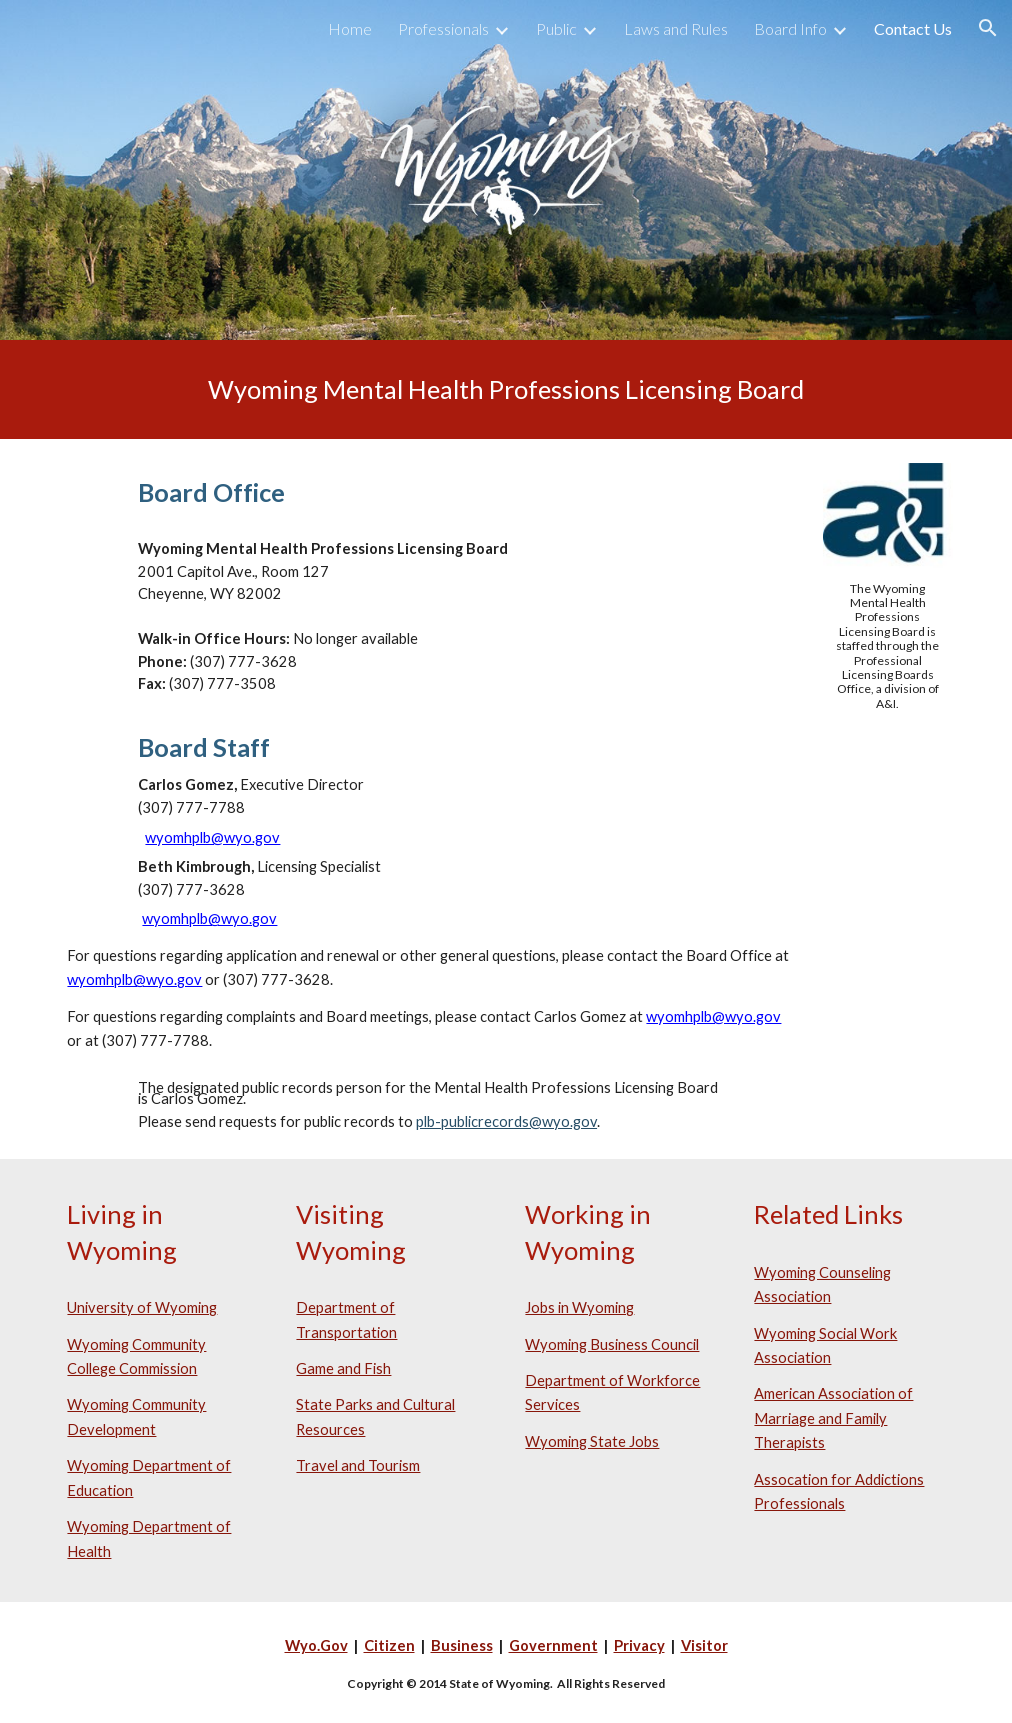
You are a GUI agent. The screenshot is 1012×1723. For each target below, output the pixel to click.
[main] (505, 389)
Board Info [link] (790, 28)
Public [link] (556, 28)
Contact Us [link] (913, 28)
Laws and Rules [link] (676, 28)
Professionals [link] (443, 28)
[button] (988, 28)
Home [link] (350, 28)
